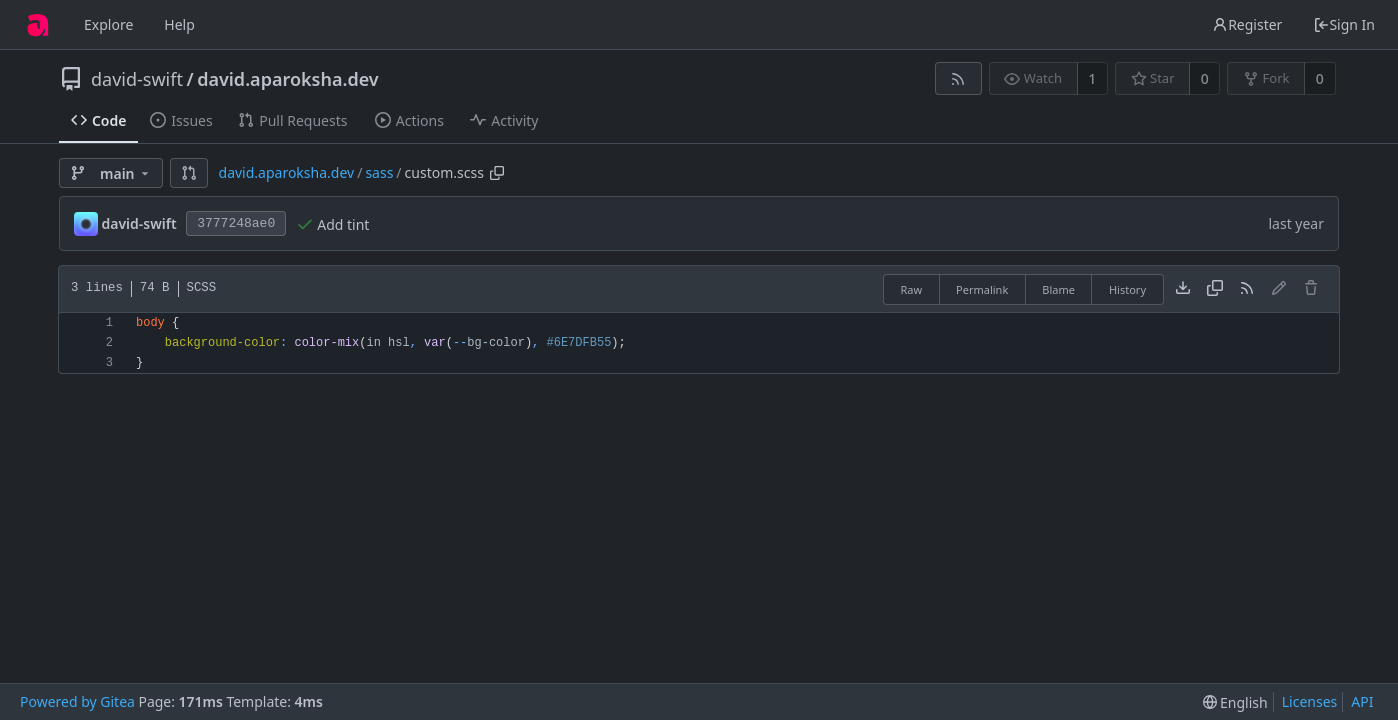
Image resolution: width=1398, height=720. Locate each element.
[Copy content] (1215, 289)
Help (179, 24)
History (1127, 289)
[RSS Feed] (958, 78)
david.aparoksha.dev (288, 79)
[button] (189, 173)
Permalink (982, 289)
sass (379, 172)
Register (1247, 24)
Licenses (1310, 701)
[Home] (38, 25)
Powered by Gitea (77, 701)
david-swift (137, 79)
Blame (1058, 289)
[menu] (1235, 702)
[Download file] (1183, 289)
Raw (911, 289)
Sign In (1344, 24)
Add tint (343, 224)
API (1362, 701)
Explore (108, 24)
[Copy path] (497, 173)
